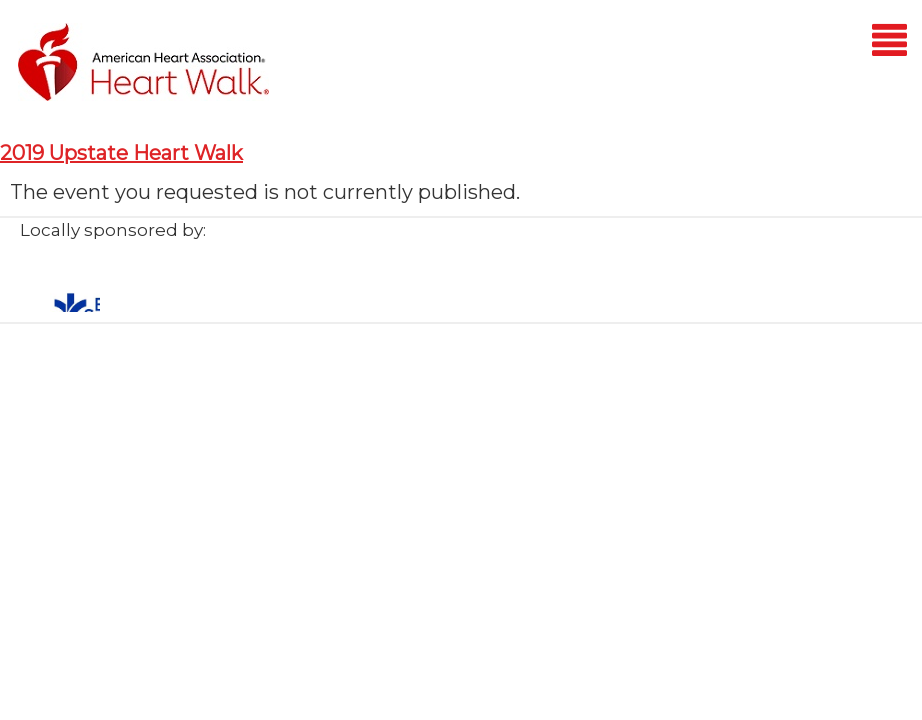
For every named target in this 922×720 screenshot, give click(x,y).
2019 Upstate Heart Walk (121, 153)
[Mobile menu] (889, 43)
